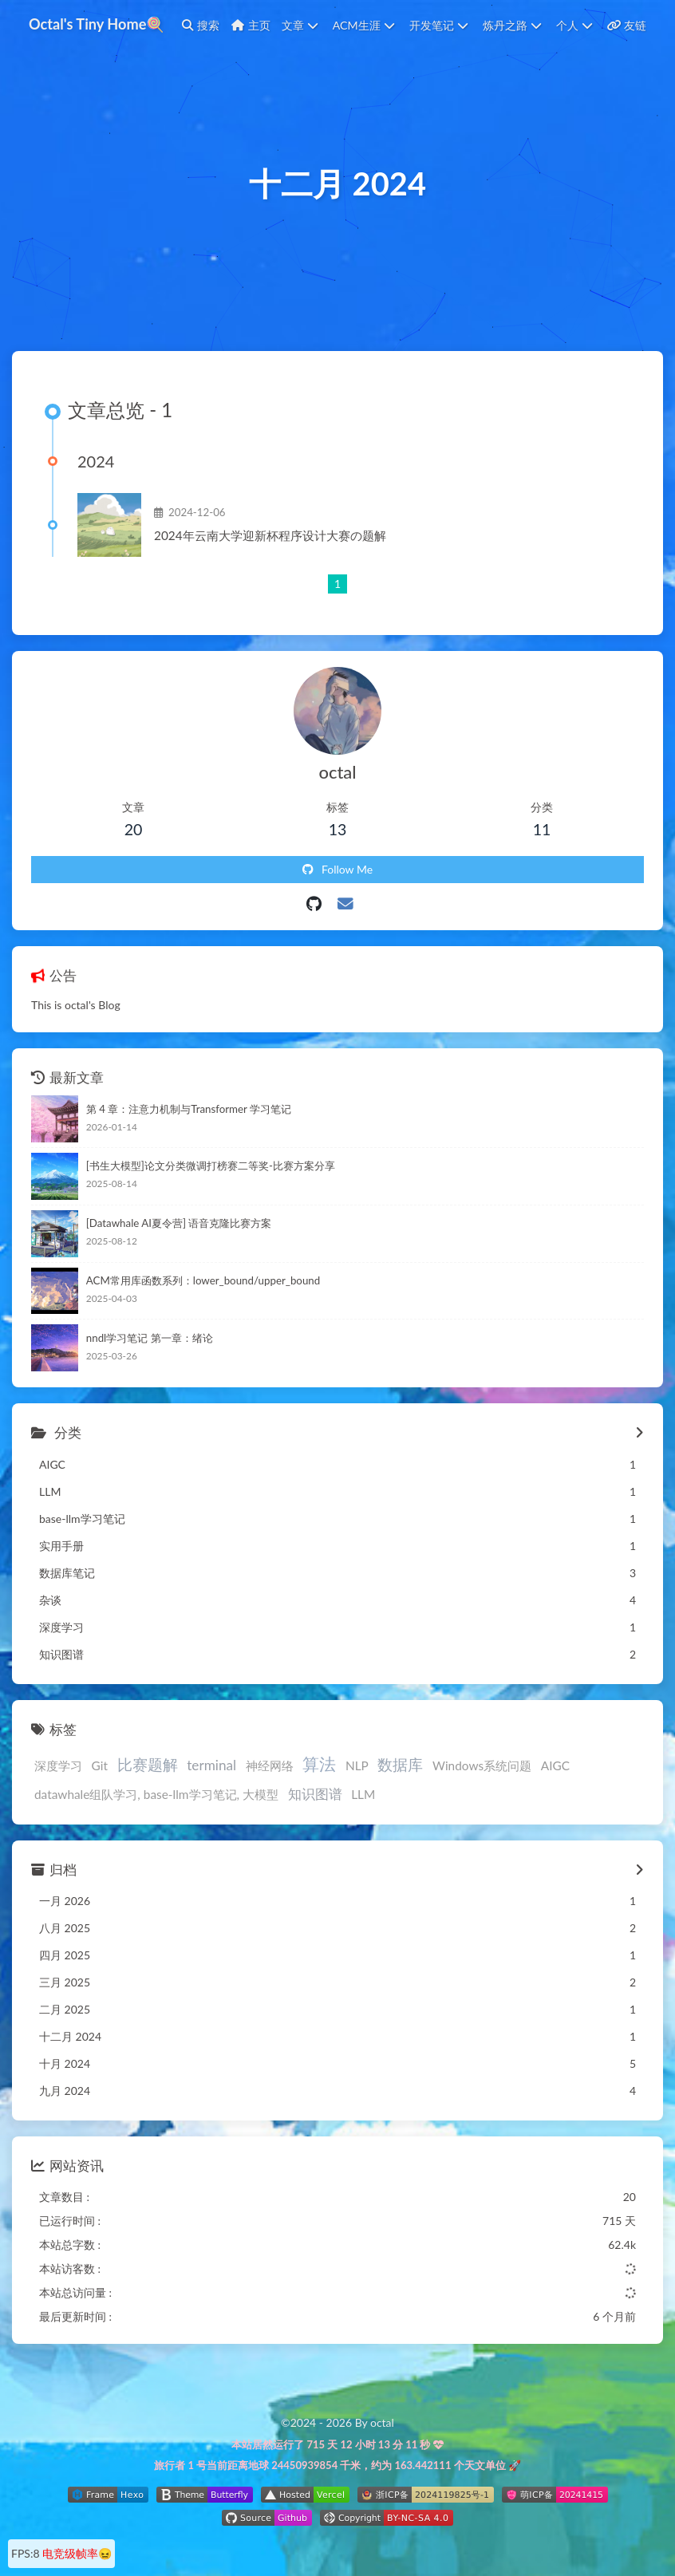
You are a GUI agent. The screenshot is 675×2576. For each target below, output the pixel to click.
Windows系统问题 (481, 1765)
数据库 (400, 1764)
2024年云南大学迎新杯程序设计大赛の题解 (270, 535)
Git (100, 1765)
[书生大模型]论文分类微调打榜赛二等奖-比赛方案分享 (210, 1165)
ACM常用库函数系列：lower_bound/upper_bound (203, 1280)
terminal (211, 1765)
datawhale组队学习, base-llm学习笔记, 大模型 (156, 1794)
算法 (319, 1763)
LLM (363, 1794)
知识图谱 (315, 1793)
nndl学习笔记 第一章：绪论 (149, 1337)
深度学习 (58, 1765)
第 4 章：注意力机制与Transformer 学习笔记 (188, 1109)
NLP (357, 1765)
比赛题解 (147, 1764)
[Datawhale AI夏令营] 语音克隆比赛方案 (179, 1223)
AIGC (555, 1765)
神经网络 (270, 1765)
